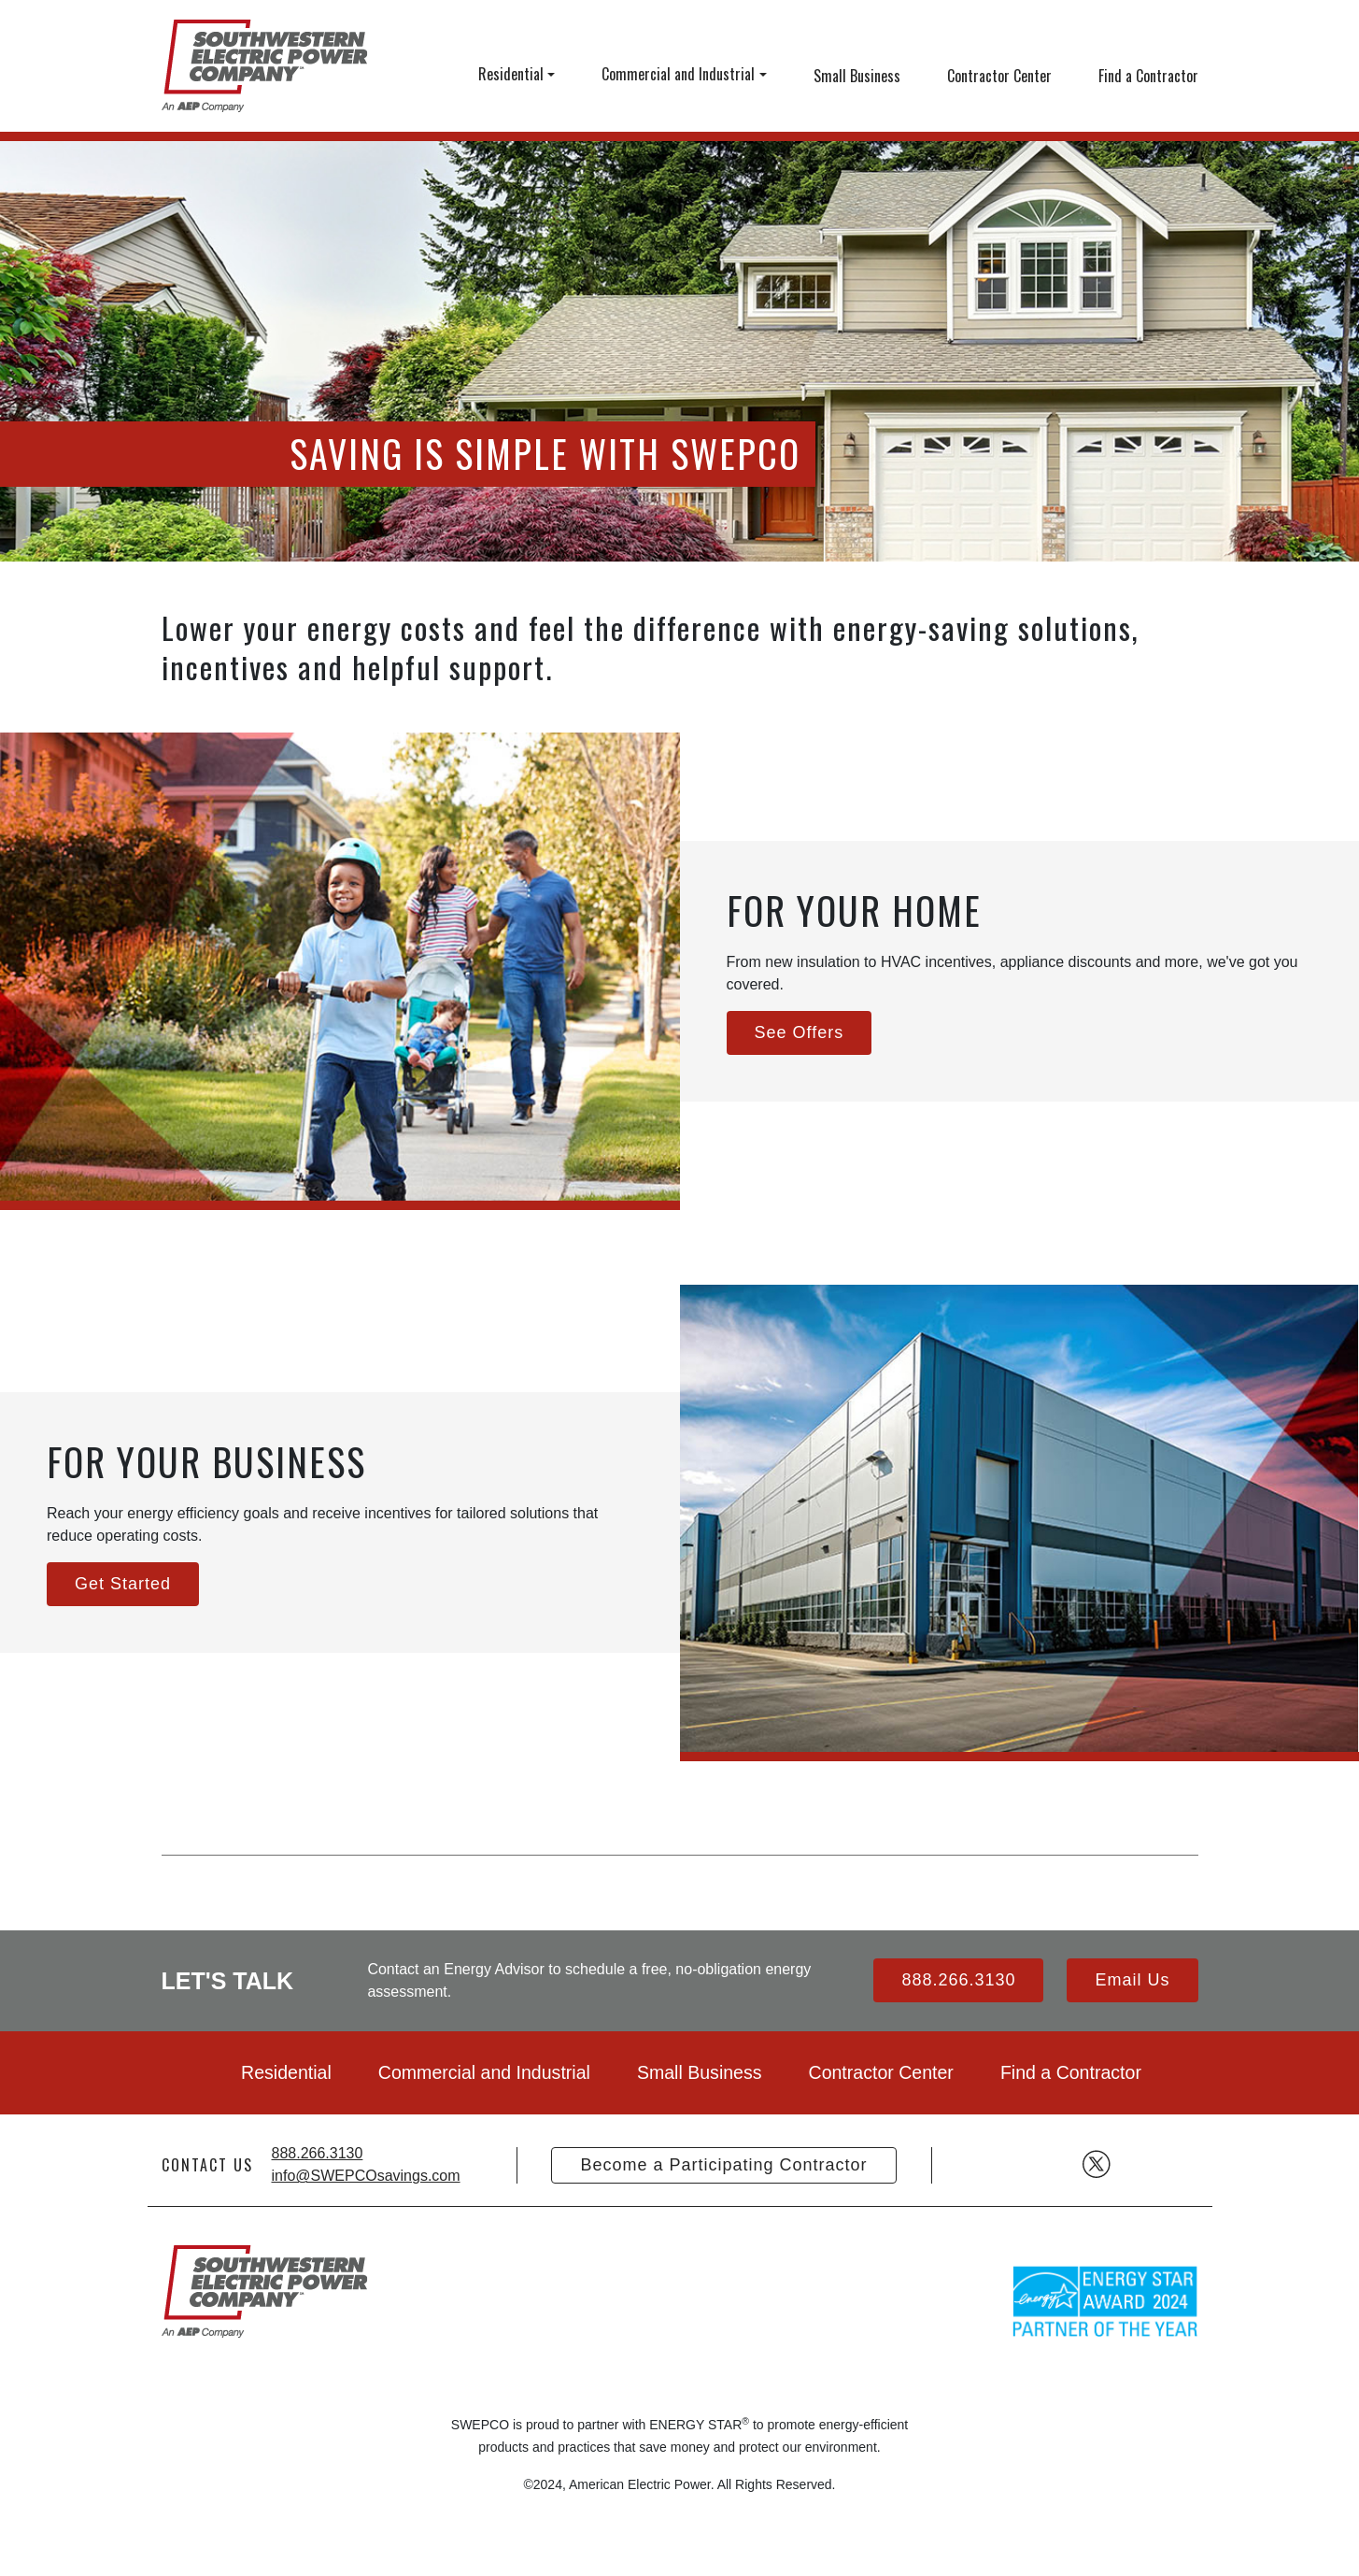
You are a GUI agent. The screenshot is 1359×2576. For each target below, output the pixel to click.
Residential (286, 2072)
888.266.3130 (958, 1980)
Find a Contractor (1148, 75)
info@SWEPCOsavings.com (366, 2176)
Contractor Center (999, 75)
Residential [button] (511, 74)
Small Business (857, 75)
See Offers (799, 1032)
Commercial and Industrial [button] (678, 74)
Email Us (1132, 1980)
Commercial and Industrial (484, 2072)
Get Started (123, 1583)
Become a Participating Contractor (723, 2165)
